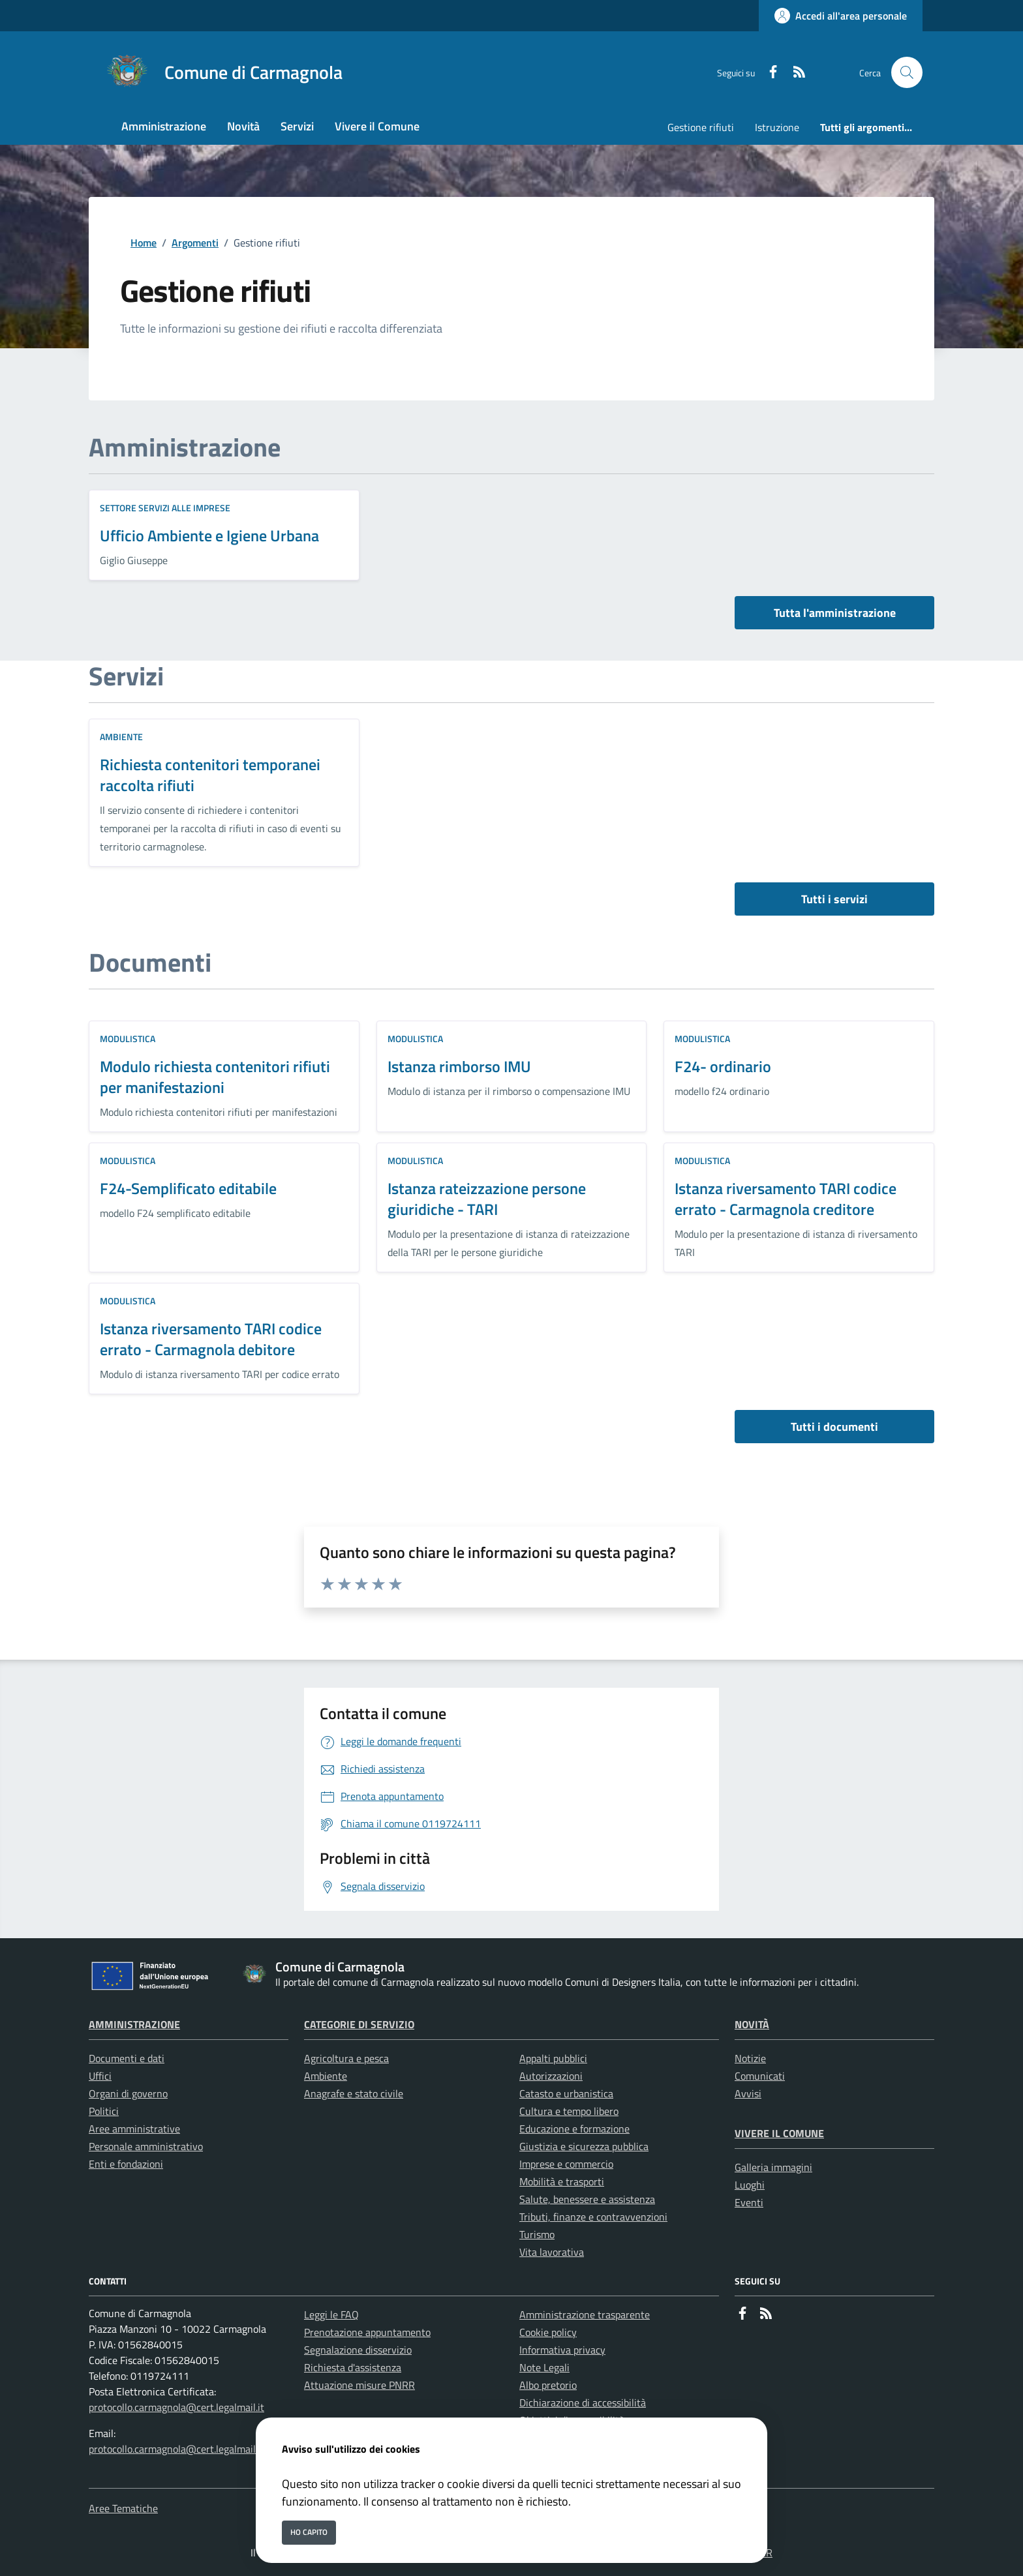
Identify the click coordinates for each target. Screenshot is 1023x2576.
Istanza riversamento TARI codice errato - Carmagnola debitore (211, 1339)
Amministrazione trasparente (584, 2314)
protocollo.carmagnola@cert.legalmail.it (176, 2407)
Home (143, 242)
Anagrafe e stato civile (353, 2093)
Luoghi (750, 2185)
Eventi (749, 2202)
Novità (752, 2024)
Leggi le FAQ (331, 2314)
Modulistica (127, 1038)
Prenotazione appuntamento (367, 2332)
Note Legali (544, 2367)
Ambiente (121, 736)
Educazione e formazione (574, 2128)
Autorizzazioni (551, 2076)
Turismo (537, 2234)
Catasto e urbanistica (566, 2093)
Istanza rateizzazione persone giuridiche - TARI (487, 1198)
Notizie (750, 2058)
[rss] (794, 73)
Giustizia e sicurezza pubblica (584, 2146)
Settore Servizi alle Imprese (165, 508)
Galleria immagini (773, 2167)
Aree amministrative (134, 2128)
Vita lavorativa (551, 2252)
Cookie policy (548, 2332)
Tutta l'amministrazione (835, 613)
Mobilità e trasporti (561, 2181)
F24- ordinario (723, 1066)
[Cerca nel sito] (907, 72)
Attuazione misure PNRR (359, 2385)
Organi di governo (128, 2093)
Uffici (100, 2076)
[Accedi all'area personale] (841, 15)
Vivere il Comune (779, 2133)
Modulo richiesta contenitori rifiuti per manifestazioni (215, 1077)
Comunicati (760, 2076)
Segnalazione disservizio (358, 2350)
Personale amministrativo (146, 2146)
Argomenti (195, 242)
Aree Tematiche (123, 2508)
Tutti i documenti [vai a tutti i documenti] (834, 1426)
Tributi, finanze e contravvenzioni (593, 2216)
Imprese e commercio (566, 2164)
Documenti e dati (126, 2058)
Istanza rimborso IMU (459, 1066)
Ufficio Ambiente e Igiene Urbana (209, 535)
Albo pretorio (548, 2385)
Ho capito (309, 2532)
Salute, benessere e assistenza (587, 2199)
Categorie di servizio (359, 2024)
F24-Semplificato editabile (188, 1188)
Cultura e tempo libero (568, 2111)
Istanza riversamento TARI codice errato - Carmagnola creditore (785, 1198)
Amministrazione (134, 2024)
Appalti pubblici (553, 2058)
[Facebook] (768, 73)
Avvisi (748, 2093)
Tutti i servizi (834, 899)
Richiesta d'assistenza (352, 2367)
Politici (104, 2111)
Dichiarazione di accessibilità (582, 2402)
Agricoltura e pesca (346, 2058)
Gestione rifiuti (700, 127)
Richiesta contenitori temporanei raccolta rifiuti (210, 775)
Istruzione (777, 127)
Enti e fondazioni (126, 2164)
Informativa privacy (562, 2350)
